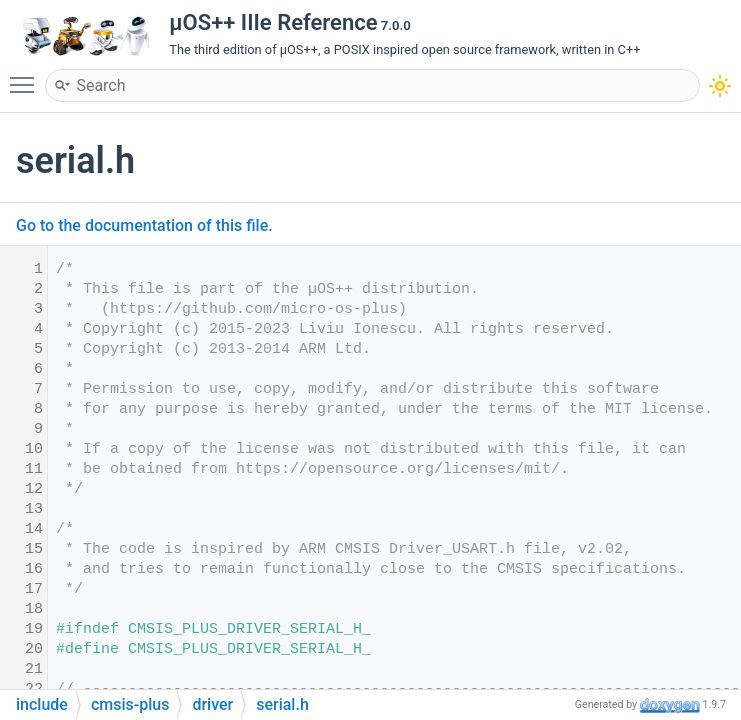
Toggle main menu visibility (27, 76)
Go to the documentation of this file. (144, 225)
